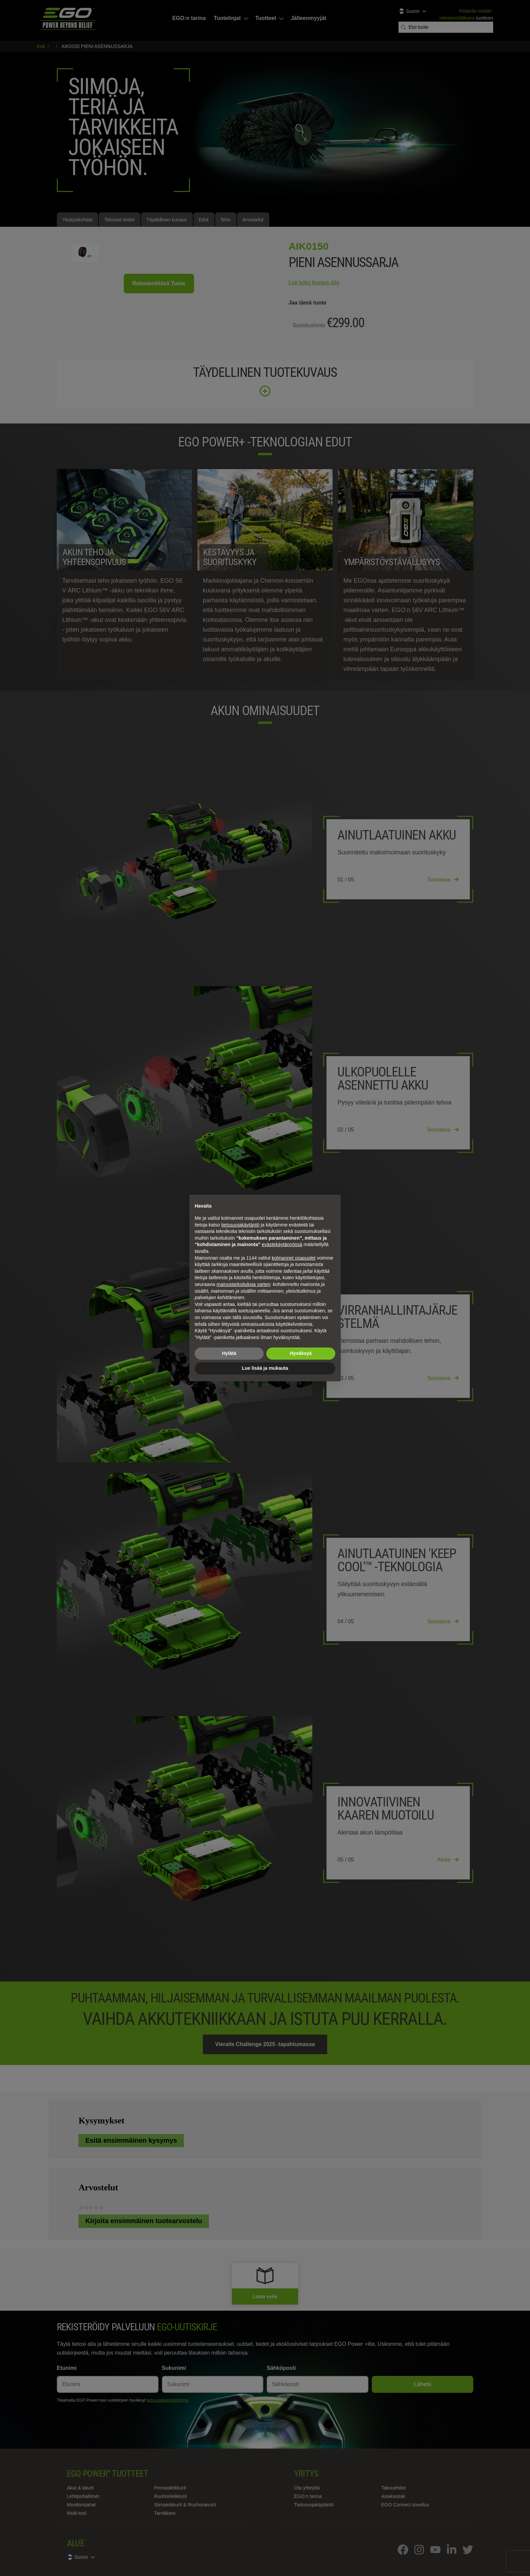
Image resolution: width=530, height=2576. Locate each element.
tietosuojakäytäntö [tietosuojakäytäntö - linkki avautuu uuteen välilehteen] (240, 1225)
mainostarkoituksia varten (243, 1284)
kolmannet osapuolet (293, 1258)
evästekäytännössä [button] (282, 1244)
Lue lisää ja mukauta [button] (265, 1368)
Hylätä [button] (229, 1353)
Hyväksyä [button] (301, 1353)
